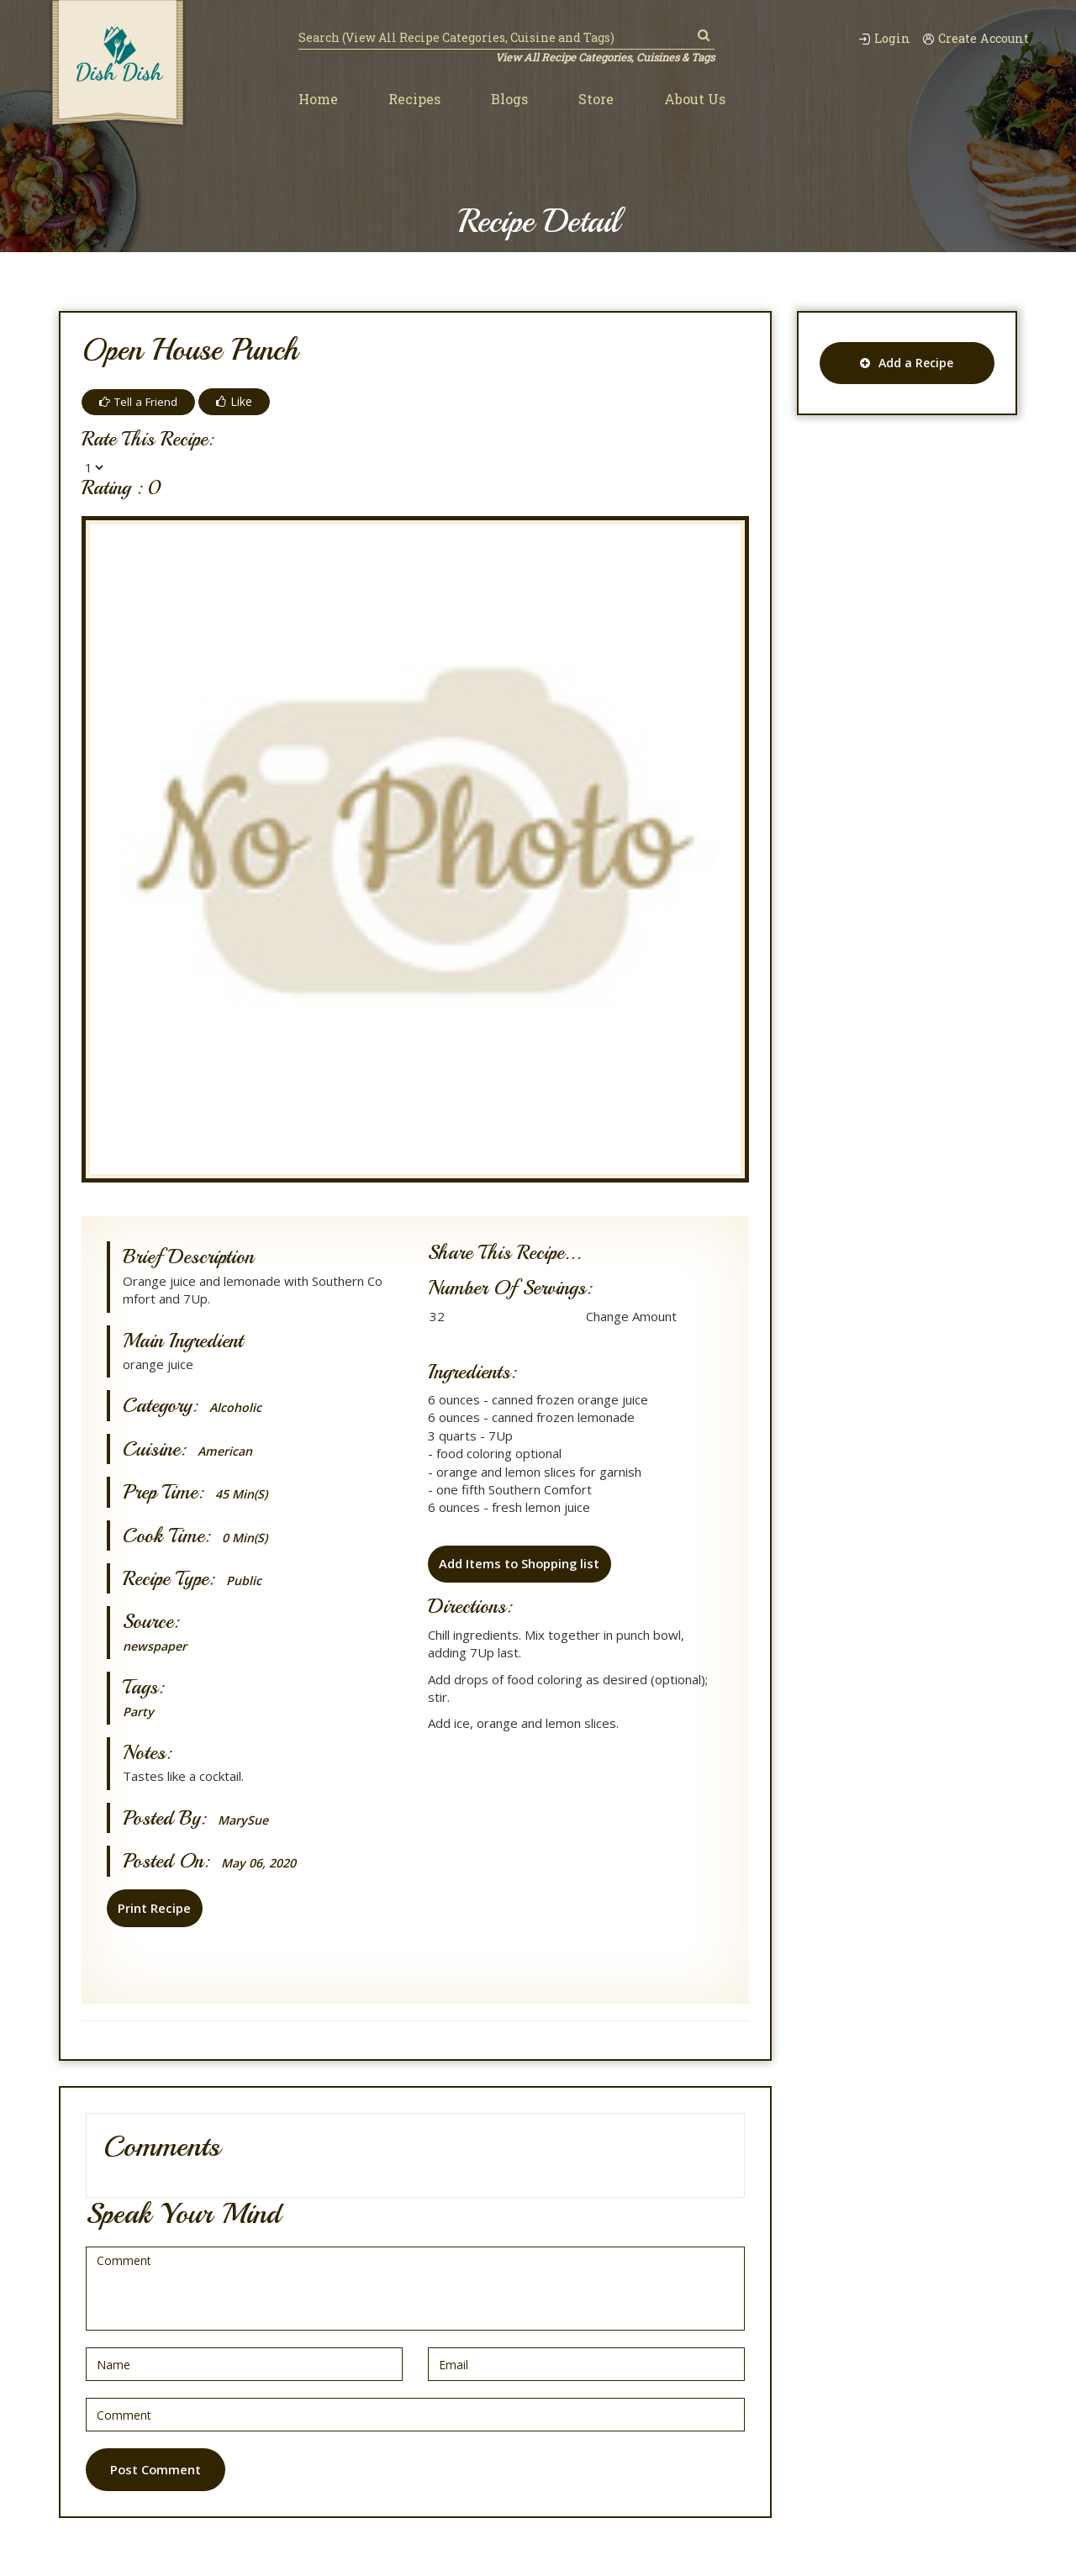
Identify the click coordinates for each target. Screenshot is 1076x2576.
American (227, 1451)
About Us (694, 99)
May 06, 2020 (262, 1863)
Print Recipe (153, 1907)
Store (596, 99)
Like (238, 401)
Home (318, 99)
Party (139, 1711)
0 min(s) (247, 1537)
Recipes (414, 99)
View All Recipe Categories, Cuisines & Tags (603, 57)
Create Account (973, 38)
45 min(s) (243, 1494)
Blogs (509, 99)
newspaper (156, 1645)
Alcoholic (236, 1407)
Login (877, 38)
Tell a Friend (140, 401)
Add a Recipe (906, 363)
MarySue (245, 1820)
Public (244, 1580)
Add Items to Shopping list (519, 1565)
